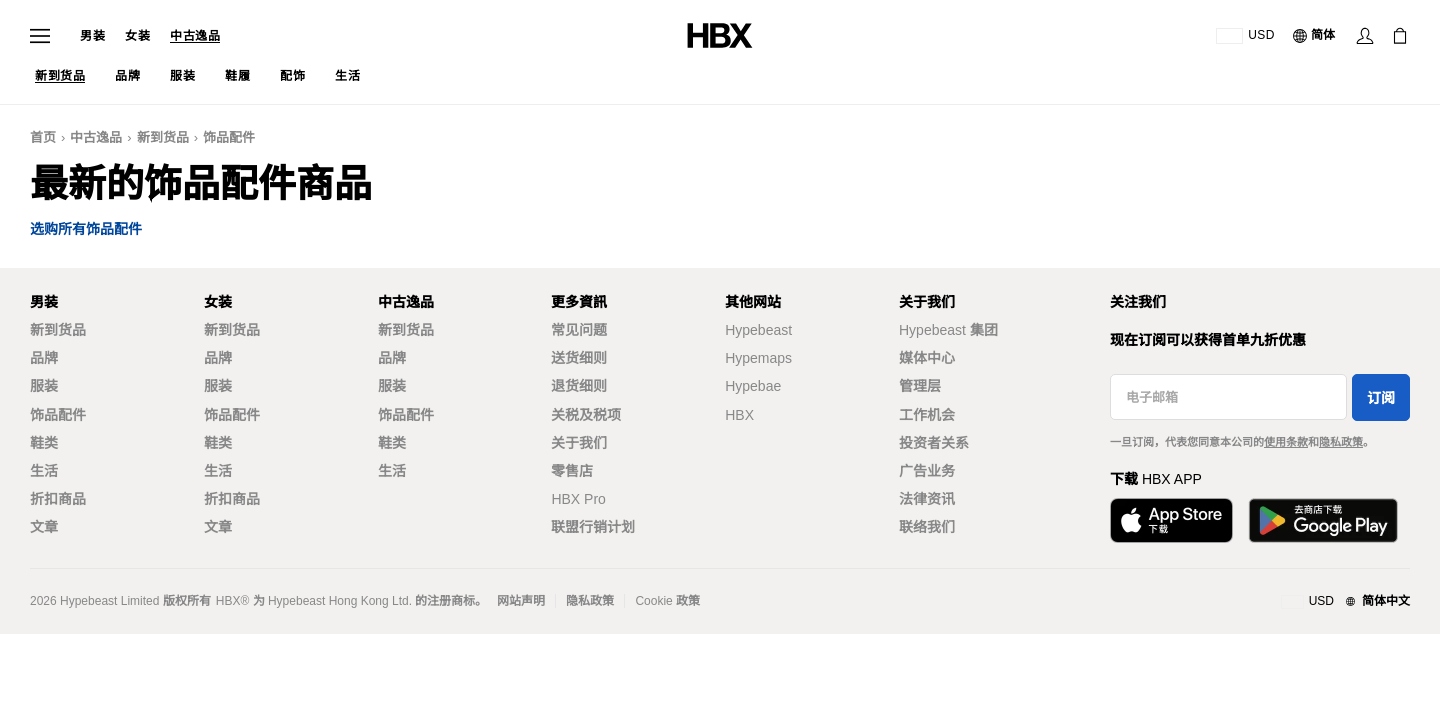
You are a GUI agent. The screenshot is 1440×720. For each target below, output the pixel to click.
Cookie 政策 (667, 601)
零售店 (572, 471)
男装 (92, 36)
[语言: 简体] (1315, 36)
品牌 (44, 358)
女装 (137, 36)
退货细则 (579, 386)
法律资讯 (927, 499)
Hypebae (753, 386)
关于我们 (579, 443)
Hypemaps (758, 358)
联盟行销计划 (593, 527)
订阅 (1381, 398)
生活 (44, 471)
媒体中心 (927, 358)
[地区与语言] (1345, 602)
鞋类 (44, 443)
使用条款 (1286, 442)
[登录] (1365, 36)
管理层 (920, 386)
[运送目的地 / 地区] (1245, 36)
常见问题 (579, 330)
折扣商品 (58, 499)
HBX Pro (578, 499)
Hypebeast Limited (109, 601)
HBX (739, 415)
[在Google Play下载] (1323, 520)
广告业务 (927, 471)
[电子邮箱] (1228, 397)
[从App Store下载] (1171, 520)
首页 (43, 137)
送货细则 (579, 358)
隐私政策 (1341, 442)
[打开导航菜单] (40, 36)
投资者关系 (934, 443)
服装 (44, 386)
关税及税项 (586, 415)
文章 (44, 527)
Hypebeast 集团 (948, 330)
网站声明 (521, 601)
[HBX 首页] (720, 34)
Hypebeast (758, 330)
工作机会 (927, 415)
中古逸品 (195, 36)
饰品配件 (229, 137)
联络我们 (927, 527)
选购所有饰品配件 (86, 229)
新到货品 (163, 137)
